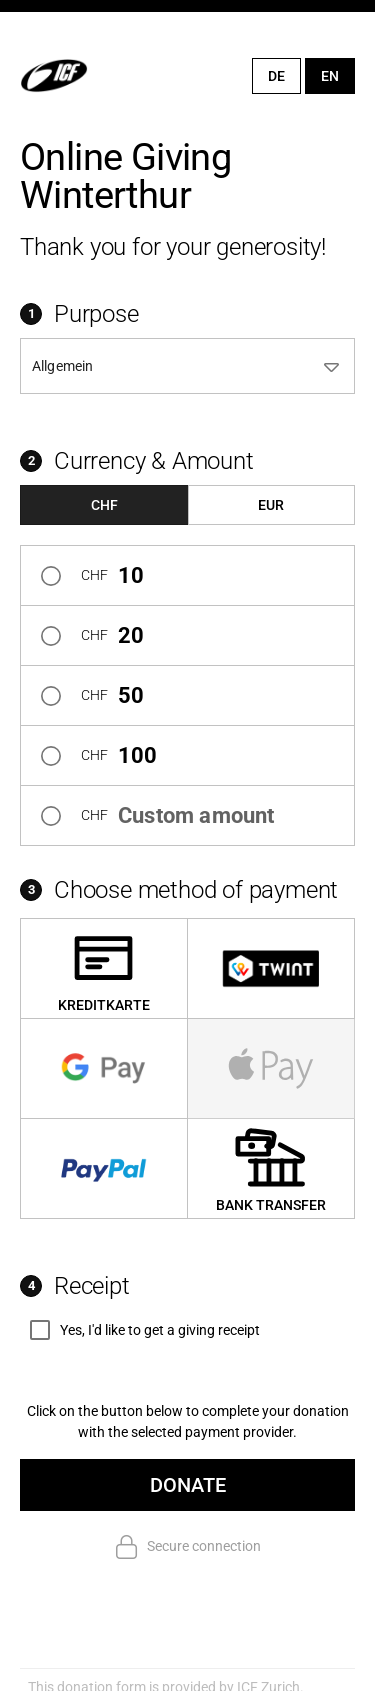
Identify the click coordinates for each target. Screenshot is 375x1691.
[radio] (187, 575)
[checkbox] (140, 1330)
